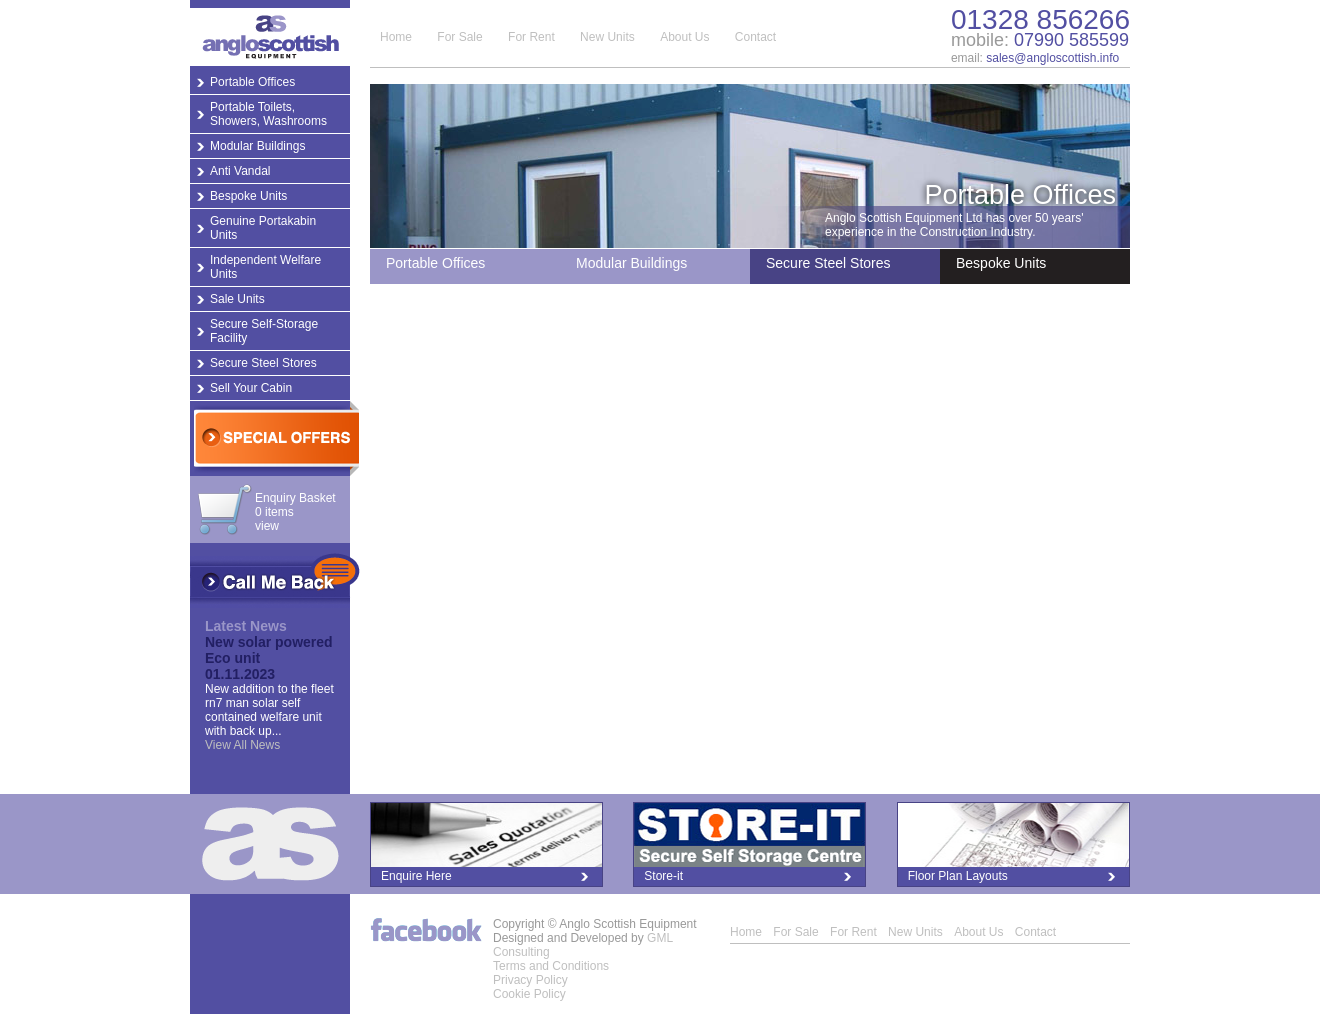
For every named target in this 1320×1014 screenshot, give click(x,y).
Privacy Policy (530, 980)
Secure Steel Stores (263, 363)
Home (396, 37)
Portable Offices (252, 82)
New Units (607, 37)
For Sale (459, 37)
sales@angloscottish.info (1052, 58)
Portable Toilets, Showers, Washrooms (268, 114)
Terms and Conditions (551, 966)
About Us (684, 37)
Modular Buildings (257, 146)
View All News (242, 745)
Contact (755, 37)
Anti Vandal (240, 171)
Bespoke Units (248, 196)
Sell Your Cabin (251, 388)
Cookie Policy (529, 994)
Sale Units (237, 299)
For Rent (531, 37)
